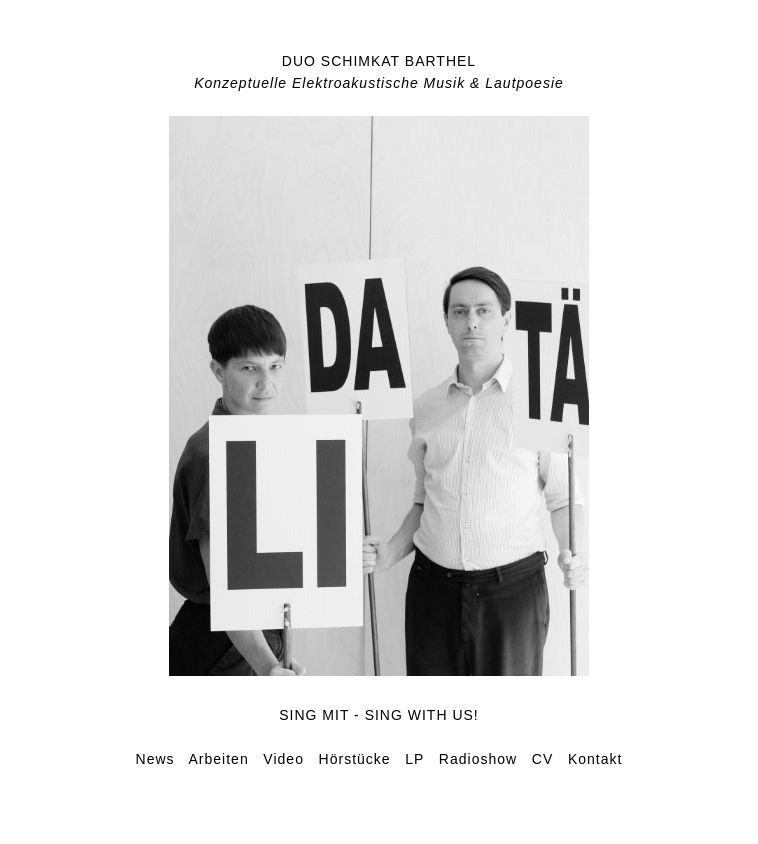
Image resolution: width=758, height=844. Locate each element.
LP (414, 759)
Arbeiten (219, 759)
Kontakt (595, 759)
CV (542, 759)
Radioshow (478, 759)
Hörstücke (355, 759)
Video (283, 759)
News (155, 759)
